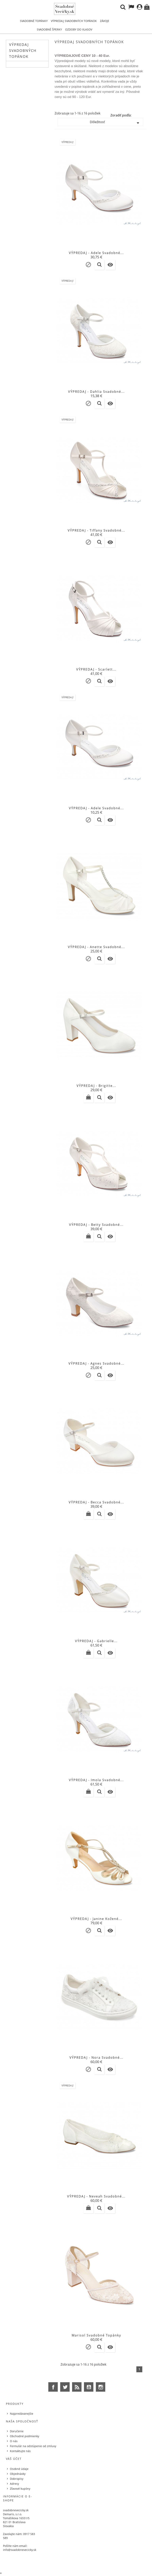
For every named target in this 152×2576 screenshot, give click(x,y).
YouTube (88, 2386)
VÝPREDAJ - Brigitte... (96, 1085)
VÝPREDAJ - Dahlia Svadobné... (96, 391)
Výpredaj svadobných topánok (74, 21)
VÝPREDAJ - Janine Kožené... (96, 1919)
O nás (14, 2441)
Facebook (53, 2386)
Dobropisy (16, 2479)
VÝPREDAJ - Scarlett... (96, 669)
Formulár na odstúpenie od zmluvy (33, 2446)
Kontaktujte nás (20, 2451)
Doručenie (17, 2431)
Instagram (100, 2386)
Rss (76, 2386)
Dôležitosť (115, 123)
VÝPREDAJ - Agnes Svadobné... (96, 1363)
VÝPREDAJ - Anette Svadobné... (96, 947)
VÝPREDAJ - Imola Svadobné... (96, 1780)
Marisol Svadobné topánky (96, 2335)
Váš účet (14, 2459)
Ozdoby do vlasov (78, 29)
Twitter (64, 2386)
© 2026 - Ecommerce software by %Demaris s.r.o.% (76, 2563)
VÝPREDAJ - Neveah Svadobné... (96, 2196)
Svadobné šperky (49, 29)
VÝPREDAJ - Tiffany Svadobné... (96, 530)
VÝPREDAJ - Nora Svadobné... (96, 2057)
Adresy (14, 2484)
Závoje (104, 21)
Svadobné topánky (34, 21)
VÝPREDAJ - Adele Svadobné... (96, 253)
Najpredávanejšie (21, 2413)
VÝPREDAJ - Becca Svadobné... (96, 1502)
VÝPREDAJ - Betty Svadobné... (96, 1224)
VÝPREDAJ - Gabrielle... (96, 1641)
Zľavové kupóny (20, 2488)
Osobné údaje (19, 2469)
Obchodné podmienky (24, 2436)
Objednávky (18, 2474)
